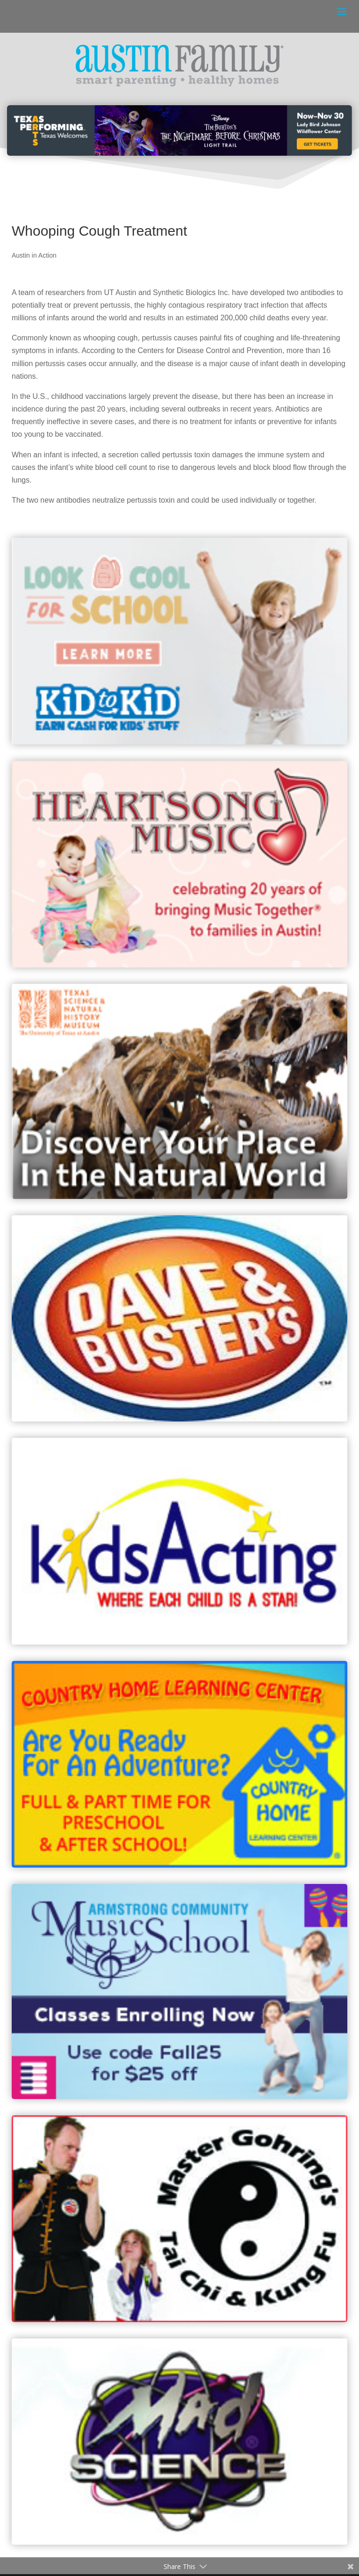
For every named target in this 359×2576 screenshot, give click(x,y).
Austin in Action (34, 255)
